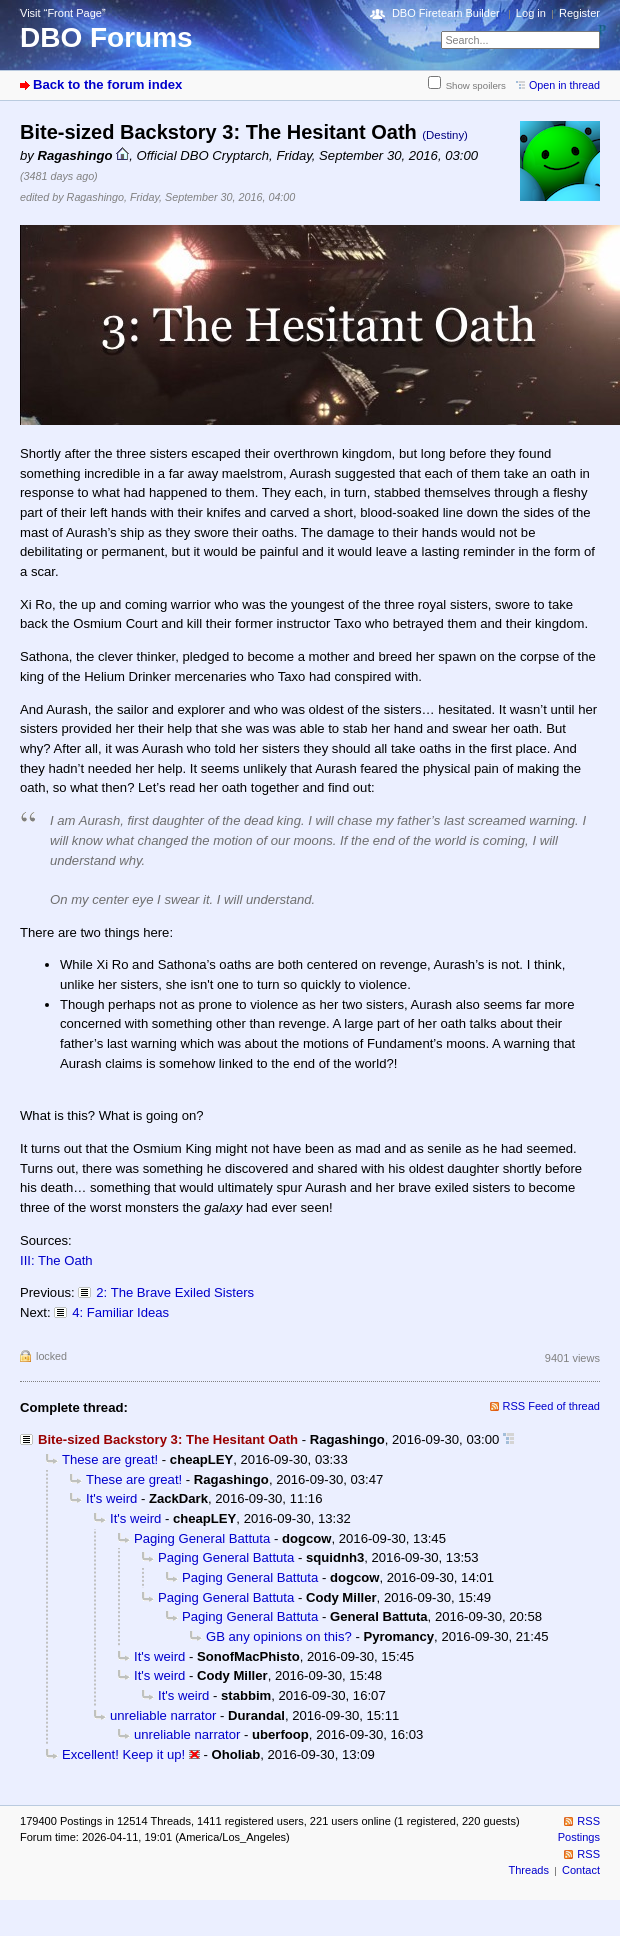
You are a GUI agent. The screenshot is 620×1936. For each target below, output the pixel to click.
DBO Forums (106, 37)
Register (579, 13)
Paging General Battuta (202, 1538)
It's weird (111, 1498)
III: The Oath (56, 1260)
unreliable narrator (163, 1715)
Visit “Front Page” (63, 13)
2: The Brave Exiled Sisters (175, 1292)
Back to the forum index (107, 84)
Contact (581, 1870)
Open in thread (564, 85)
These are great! (110, 1459)
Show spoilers (476, 85)
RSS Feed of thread (552, 1406)
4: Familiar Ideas (120, 1312)
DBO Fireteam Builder (446, 13)
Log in (531, 13)
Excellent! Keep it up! (123, 1754)
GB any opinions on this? (279, 1636)
